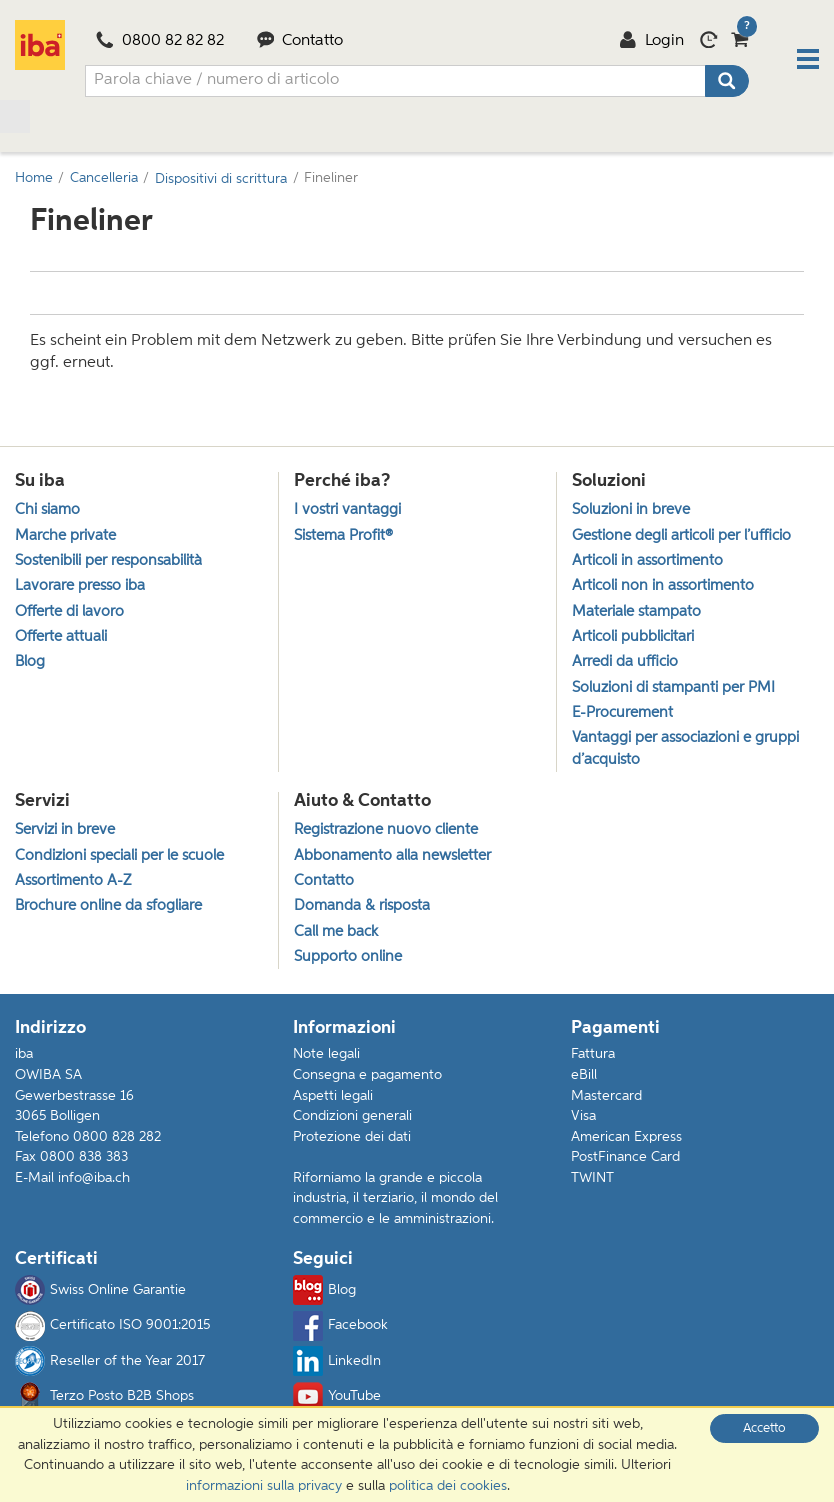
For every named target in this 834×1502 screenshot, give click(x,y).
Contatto (300, 41)
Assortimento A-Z (73, 881)
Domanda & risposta (362, 906)
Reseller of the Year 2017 (110, 1362)
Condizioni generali (352, 1117)
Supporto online (348, 957)
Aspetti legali (333, 1097)
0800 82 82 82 (160, 41)
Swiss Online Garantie (100, 1291)
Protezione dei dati (352, 1138)
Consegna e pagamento (367, 1076)
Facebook (340, 1327)
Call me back (336, 931)
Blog (324, 1291)
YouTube (337, 1398)
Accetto (764, 1428)
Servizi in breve (65, 830)
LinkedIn (337, 1362)
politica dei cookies (448, 1486)
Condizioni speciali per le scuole (119, 855)
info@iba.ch (94, 1179)
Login (651, 41)
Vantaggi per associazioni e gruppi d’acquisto (685, 749)
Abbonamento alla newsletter (392, 855)
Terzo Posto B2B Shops (104, 1398)
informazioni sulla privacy (264, 1486)
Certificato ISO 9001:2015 (112, 1327)
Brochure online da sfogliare (108, 906)
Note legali (326, 1055)
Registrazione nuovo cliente (386, 830)
